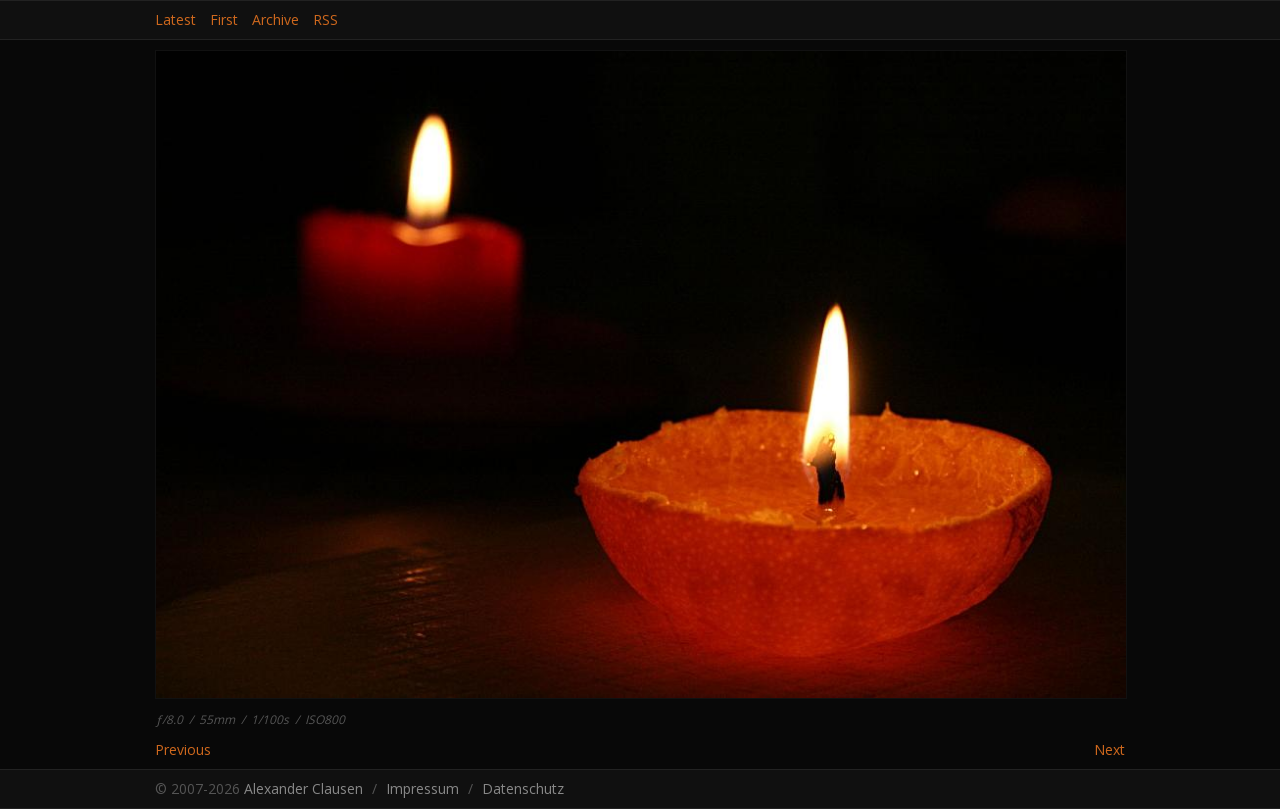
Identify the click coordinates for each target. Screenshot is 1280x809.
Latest (175, 20)
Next (1109, 750)
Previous (183, 749)
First (224, 20)
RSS (325, 20)
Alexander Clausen (303, 789)
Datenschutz (523, 789)
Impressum (422, 789)
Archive (275, 20)
